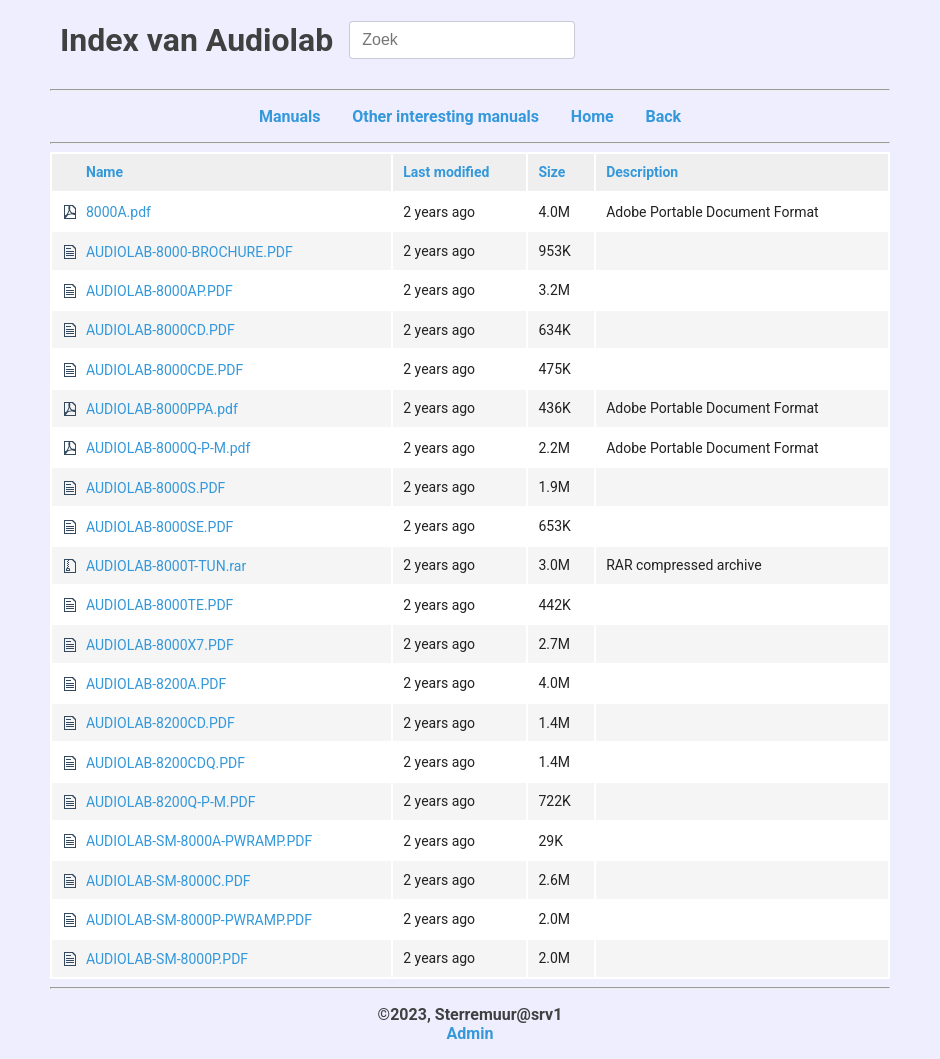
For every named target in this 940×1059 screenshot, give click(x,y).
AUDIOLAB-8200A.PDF (156, 684)
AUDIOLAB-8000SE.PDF (159, 527)
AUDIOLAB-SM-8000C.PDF (168, 881)
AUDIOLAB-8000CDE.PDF (164, 370)
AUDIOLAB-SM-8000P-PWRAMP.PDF (199, 920)
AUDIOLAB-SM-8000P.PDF (167, 959)
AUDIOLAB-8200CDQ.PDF (165, 763)
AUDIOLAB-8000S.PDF (155, 488)
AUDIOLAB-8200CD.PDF (160, 723)
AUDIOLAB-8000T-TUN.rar (166, 566)
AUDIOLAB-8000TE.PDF (159, 605)
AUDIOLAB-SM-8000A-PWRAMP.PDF (199, 841)
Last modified (446, 172)
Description (642, 172)
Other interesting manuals (445, 116)
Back (663, 116)
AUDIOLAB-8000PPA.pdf (162, 409)
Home (592, 116)
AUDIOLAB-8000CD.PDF (160, 330)
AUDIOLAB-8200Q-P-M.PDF (170, 802)
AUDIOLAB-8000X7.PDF (160, 645)
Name (104, 172)
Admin (470, 1033)
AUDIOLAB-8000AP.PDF (159, 291)
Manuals (290, 116)
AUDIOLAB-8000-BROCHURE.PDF (189, 252)
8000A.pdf (118, 212)
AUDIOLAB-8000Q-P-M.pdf (168, 448)
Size (551, 172)
